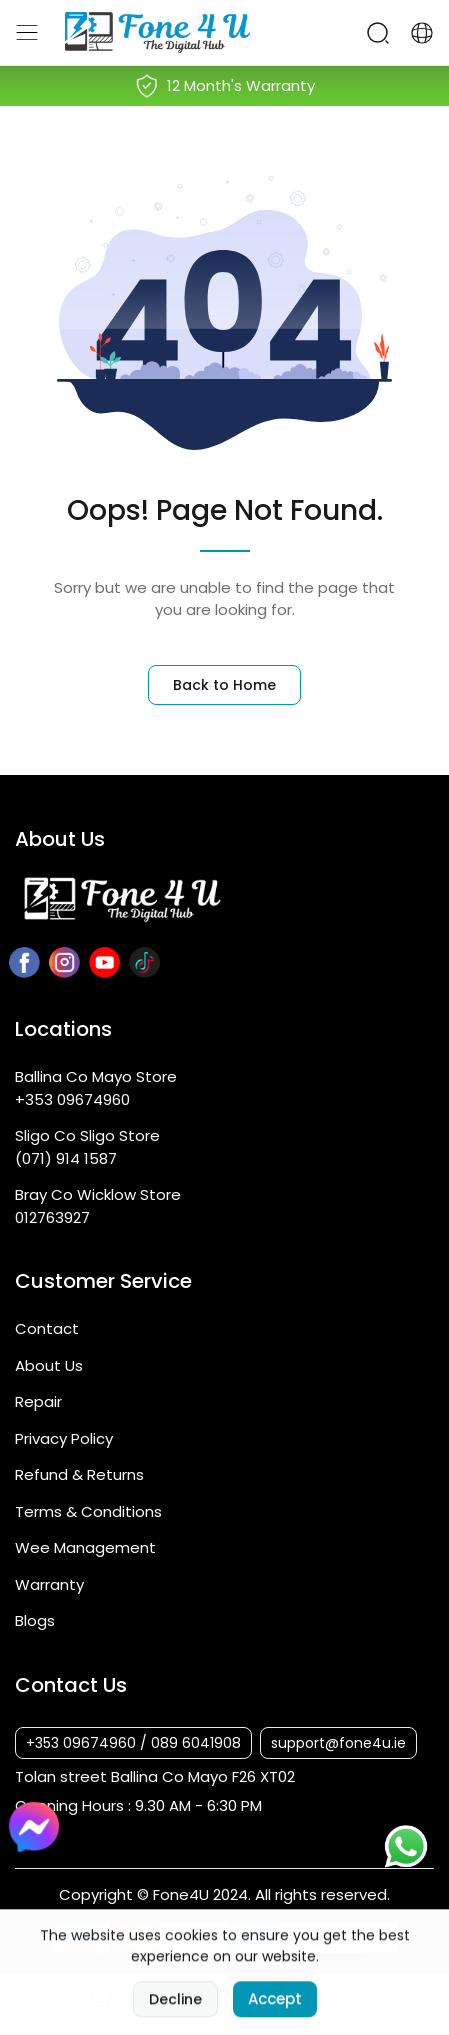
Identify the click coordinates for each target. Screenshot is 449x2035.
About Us (49, 1365)
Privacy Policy (64, 1438)
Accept (275, 2011)
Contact (47, 1328)
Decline (175, 2012)
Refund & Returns (79, 1474)
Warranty (49, 1584)
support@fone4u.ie (338, 1743)
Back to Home (224, 685)
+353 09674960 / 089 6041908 (133, 1743)
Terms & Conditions (88, 1511)
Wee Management (85, 1547)
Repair (38, 1401)
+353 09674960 (72, 1099)
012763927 (52, 1217)
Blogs (35, 1620)
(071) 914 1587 (66, 1158)
